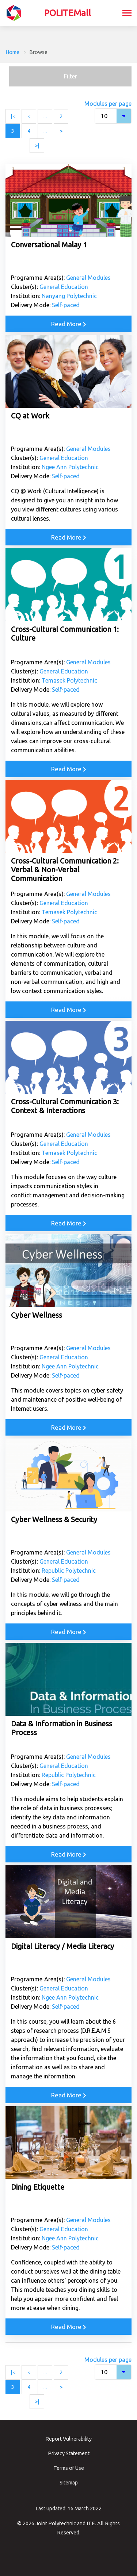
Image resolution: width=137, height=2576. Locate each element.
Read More (68, 323)
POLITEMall (67, 13)
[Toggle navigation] (127, 14)
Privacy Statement (69, 2453)
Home (12, 52)
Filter (70, 76)
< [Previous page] (28, 116)
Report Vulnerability (68, 2439)
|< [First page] (13, 116)
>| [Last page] (37, 145)
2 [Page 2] (61, 116)
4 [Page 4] (28, 131)
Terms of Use (68, 2468)
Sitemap (69, 2483)
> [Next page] (61, 131)
